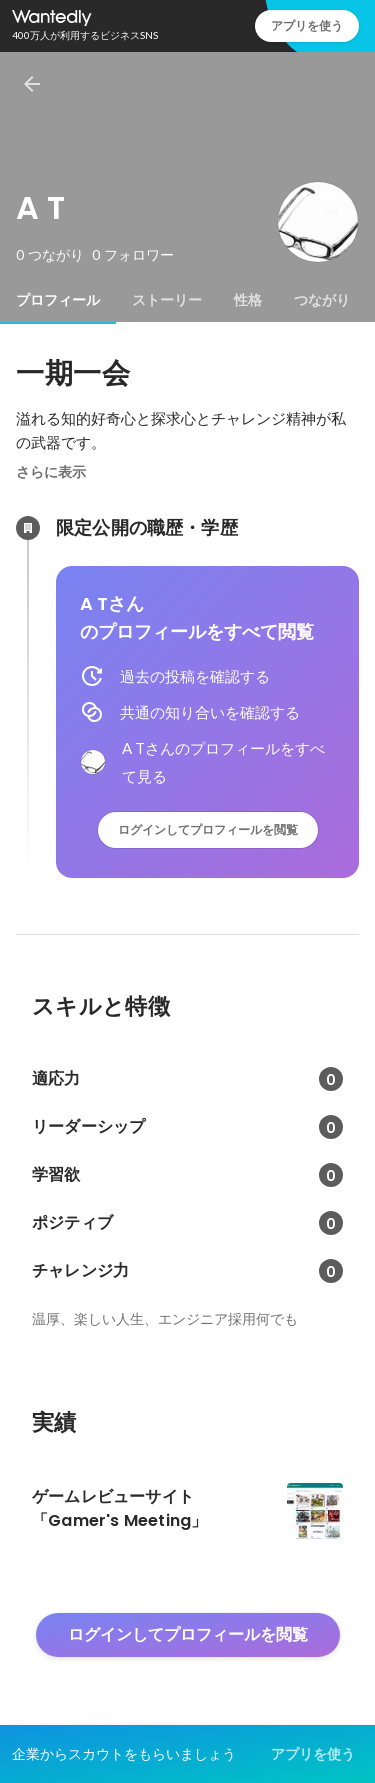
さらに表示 (51, 472)
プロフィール (58, 300)
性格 (248, 300)
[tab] (58, 300)
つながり (322, 300)
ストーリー (167, 300)
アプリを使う (307, 25)
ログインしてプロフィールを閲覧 (208, 829)
